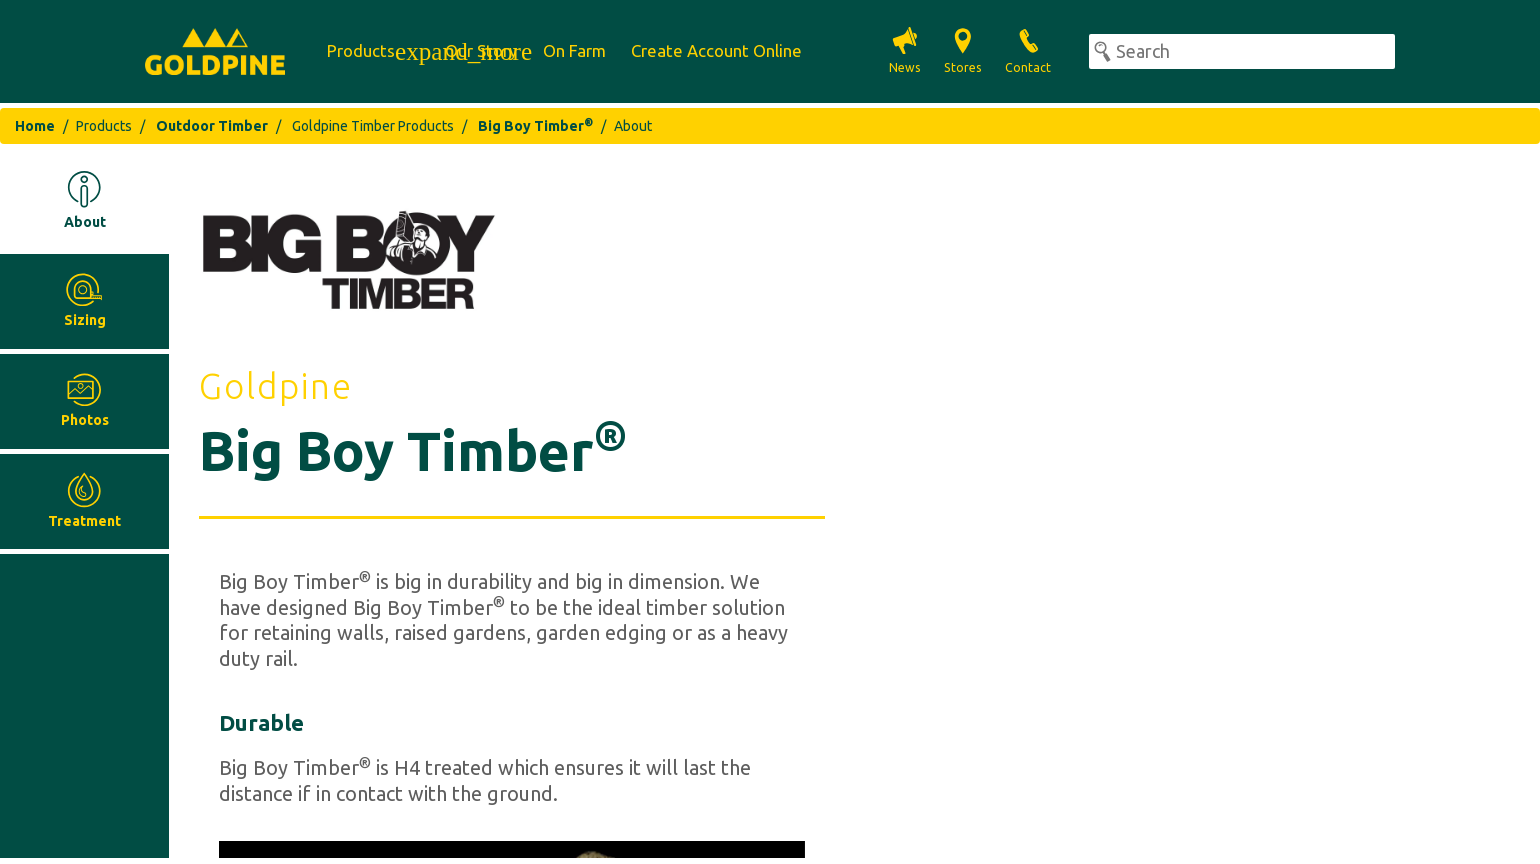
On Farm (574, 50)
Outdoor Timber (210, 126)
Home (35, 126)
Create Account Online (716, 50)
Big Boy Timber (534, 126)
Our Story (481, 50)
